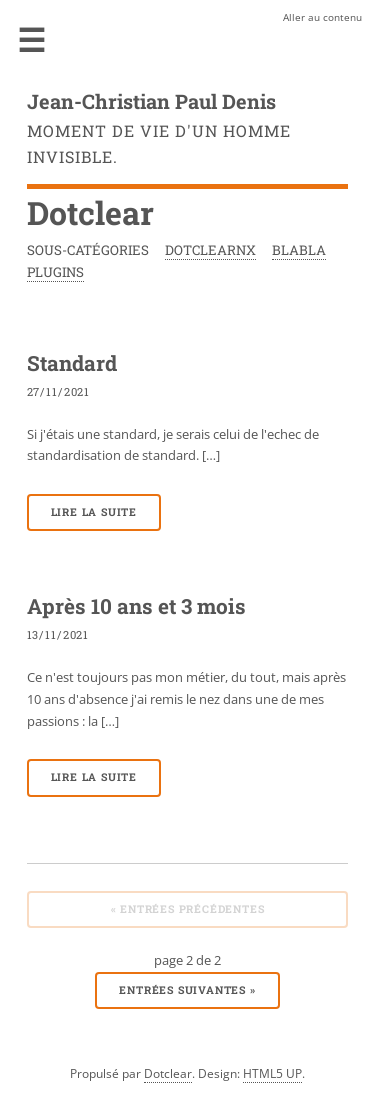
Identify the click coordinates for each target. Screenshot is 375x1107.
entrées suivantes (187, 990)
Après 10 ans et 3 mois (136, 606)
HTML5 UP (272, 1073)
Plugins (55, 272)
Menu (32, 40)
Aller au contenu (322, 17)
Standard (72, 363)
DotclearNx (210, 250)
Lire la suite (94, 512)
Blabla (299, 250)
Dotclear (168, 1073)
